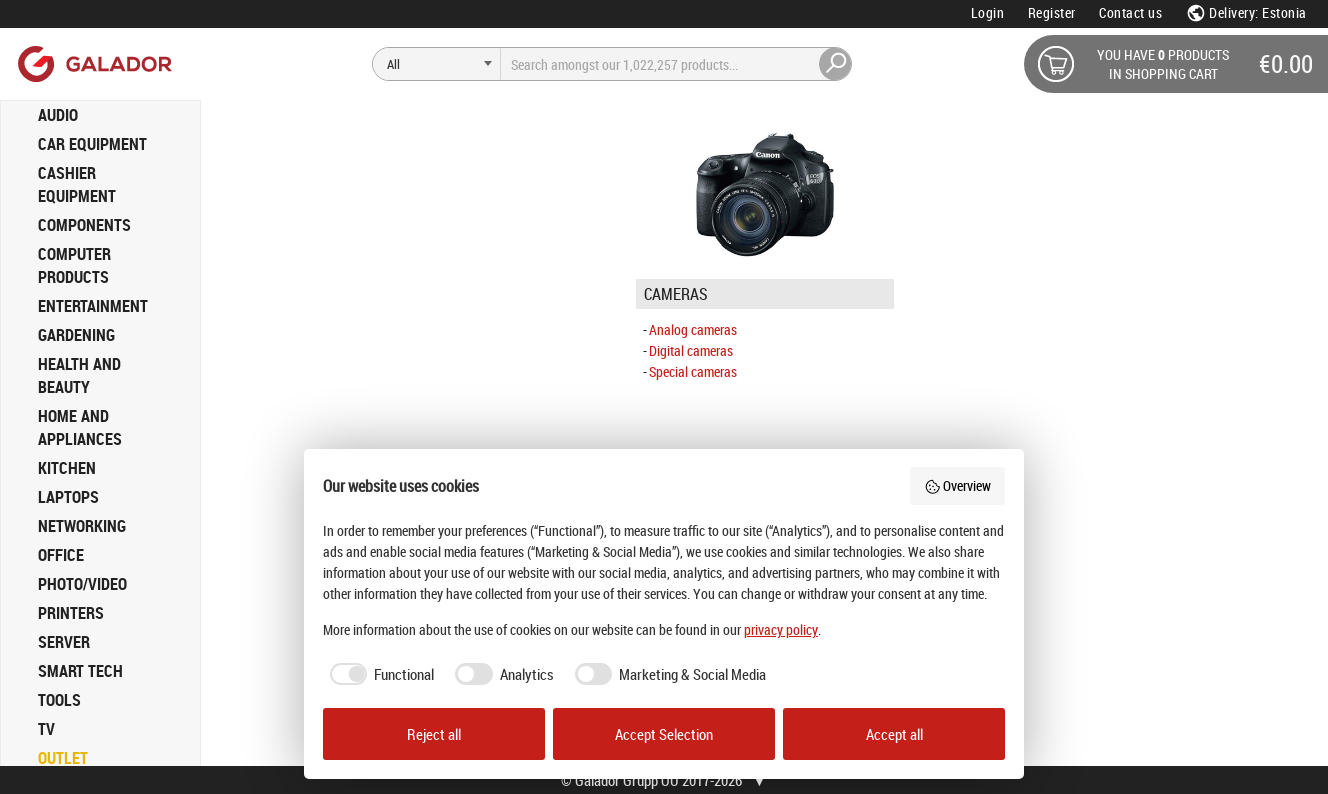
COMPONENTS (84, 225)
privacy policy (781, 629)
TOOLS (59, 700)
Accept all (894, 734)
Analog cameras (693, 329)
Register (1052, 12)
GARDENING (76, 335)
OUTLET (63, 758)
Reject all (434, 734)
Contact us (1130, 12)
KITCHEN (67, 468)
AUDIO (58, 115)
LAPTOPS (68, 497)
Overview (958, 485)
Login (988, 12)
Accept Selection (664, 734)
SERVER (64, 642)
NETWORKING (82, 526)
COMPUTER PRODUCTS (74, 265)
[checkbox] (379, 674)
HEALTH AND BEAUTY (79, 375)
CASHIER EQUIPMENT (77, 184)
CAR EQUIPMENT (92, 144)
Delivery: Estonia (1246, 12)
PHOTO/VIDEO (82, 584)
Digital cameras (691, 350)
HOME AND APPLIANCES (80, 427)
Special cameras (693, 371)
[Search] (437, 64)
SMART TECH (80, 671)
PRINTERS (71, 613)
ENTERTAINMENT (93, 306)
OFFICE (61, 555)
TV (46, 729)
